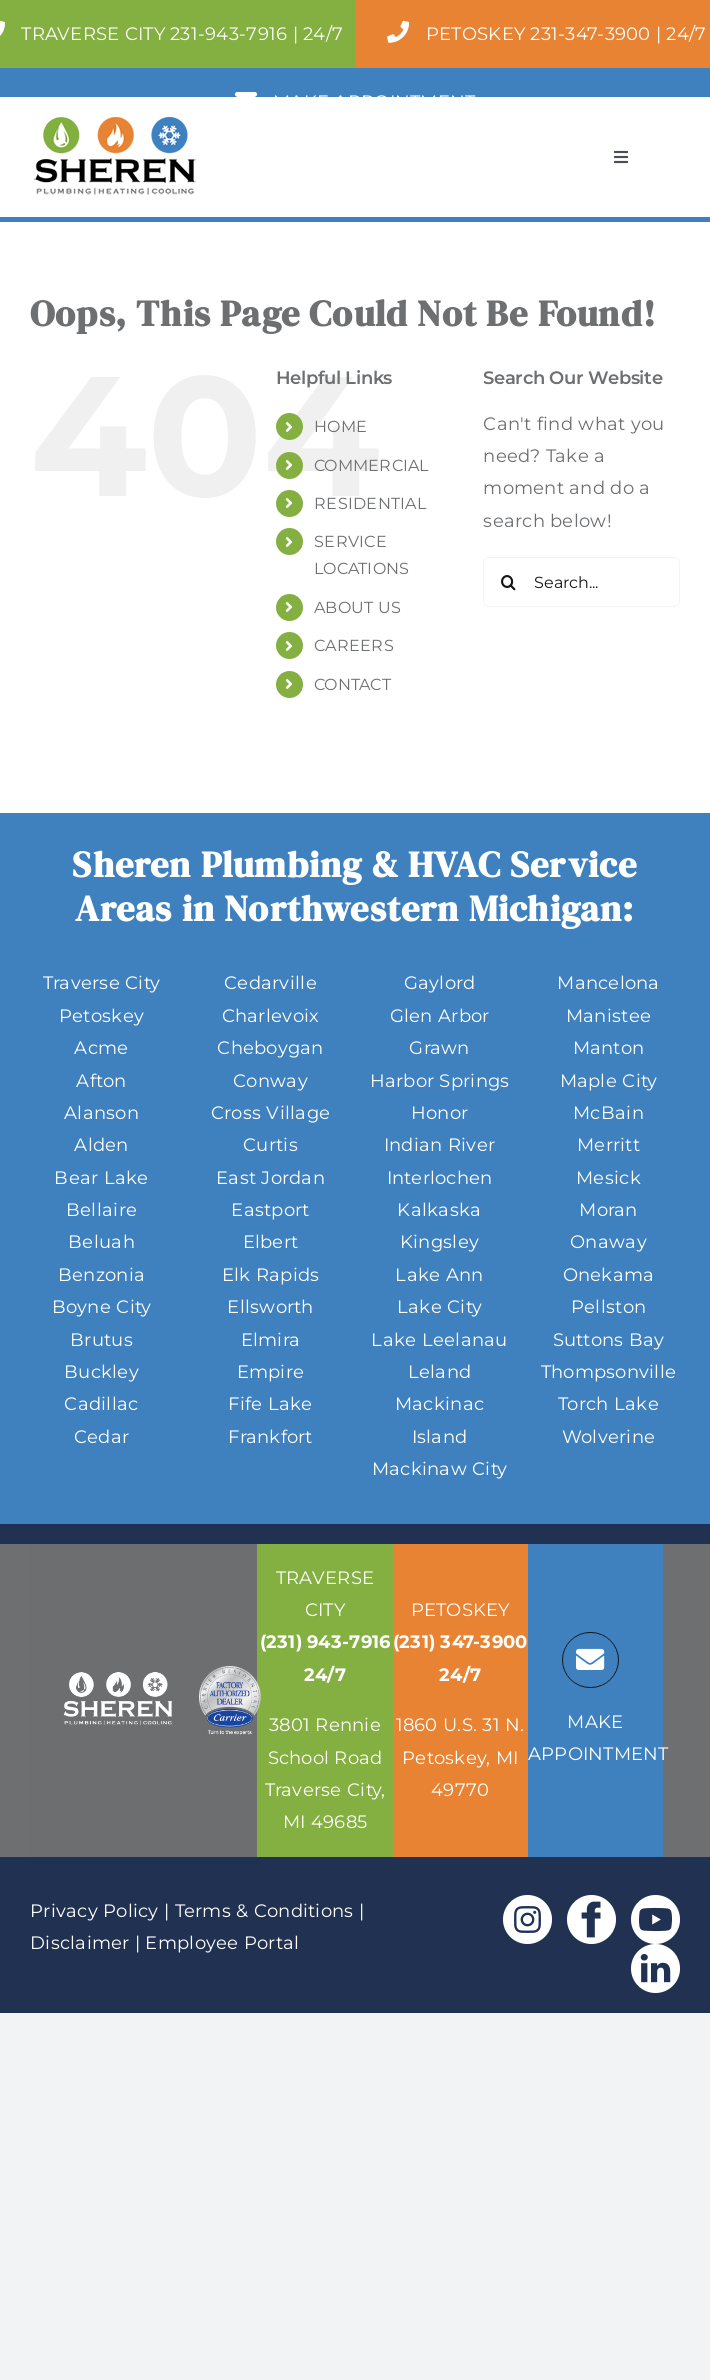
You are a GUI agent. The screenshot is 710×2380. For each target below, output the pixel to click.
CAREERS (354, 645)
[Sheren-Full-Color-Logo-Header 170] (115, 126)
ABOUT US (357, 607)
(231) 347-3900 (460, 1642)
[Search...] (581, 582)
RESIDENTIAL (370, 503)
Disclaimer (80, 1943)
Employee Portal (222, 1943)
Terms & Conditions (264, 1911)
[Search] (508, 582)
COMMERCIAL (371, 465)
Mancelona (608, 983)
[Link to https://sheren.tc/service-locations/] (590, 1660)
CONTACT (352, 684)
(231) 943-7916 (325, 1642)
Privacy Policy (94, 1911)
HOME (340, 426)
